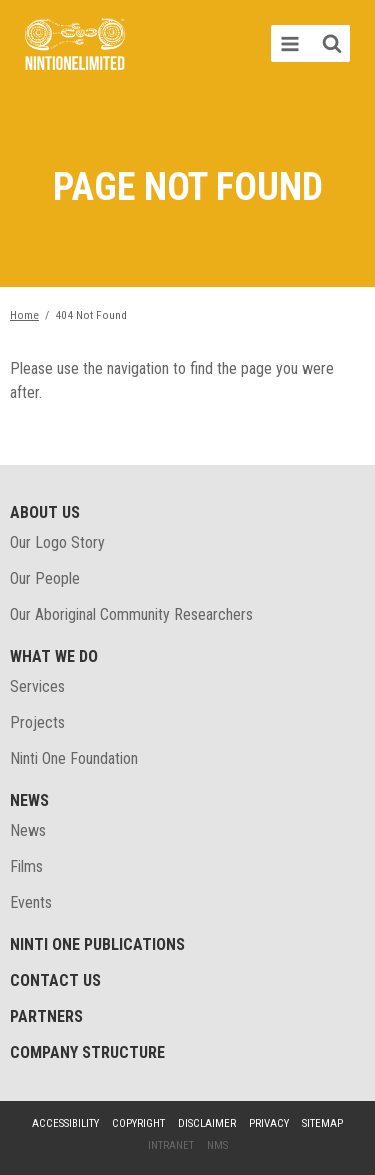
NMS (217, 1145)
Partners (46, 1016)
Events (31, 902)
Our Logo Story (57, 542)
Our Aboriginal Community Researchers (131, 614)
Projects (37, 722)
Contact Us (55, 980)
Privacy (269, 1123)
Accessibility (65, 1123)
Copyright (138, 1123)
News (29, 800)
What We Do (54, 656)
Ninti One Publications (97, 944)
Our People (45, 578)
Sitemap (322, 1123)
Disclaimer (207, 1123)
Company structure (87, 1052)
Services (37, 686)
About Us (45, 512)
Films (26, 866)
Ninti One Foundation (74, 758)
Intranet (171, 1145)
